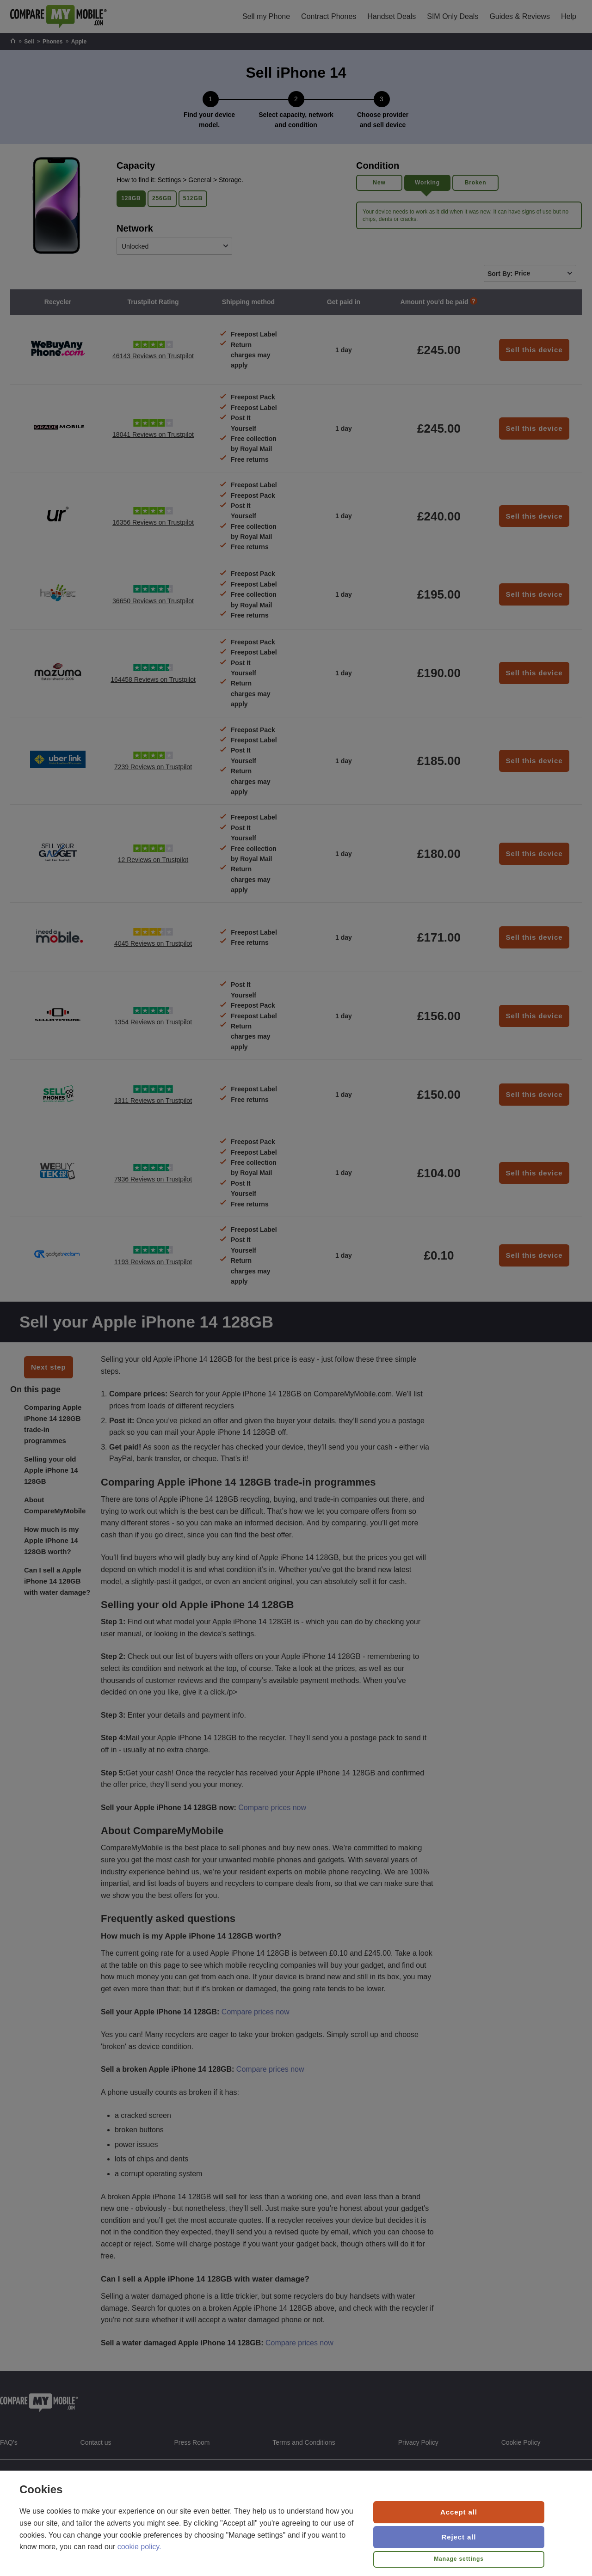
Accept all (458, 2512)
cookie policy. (139, 2547)
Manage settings (459, 2559)
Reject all (459, 2537)
